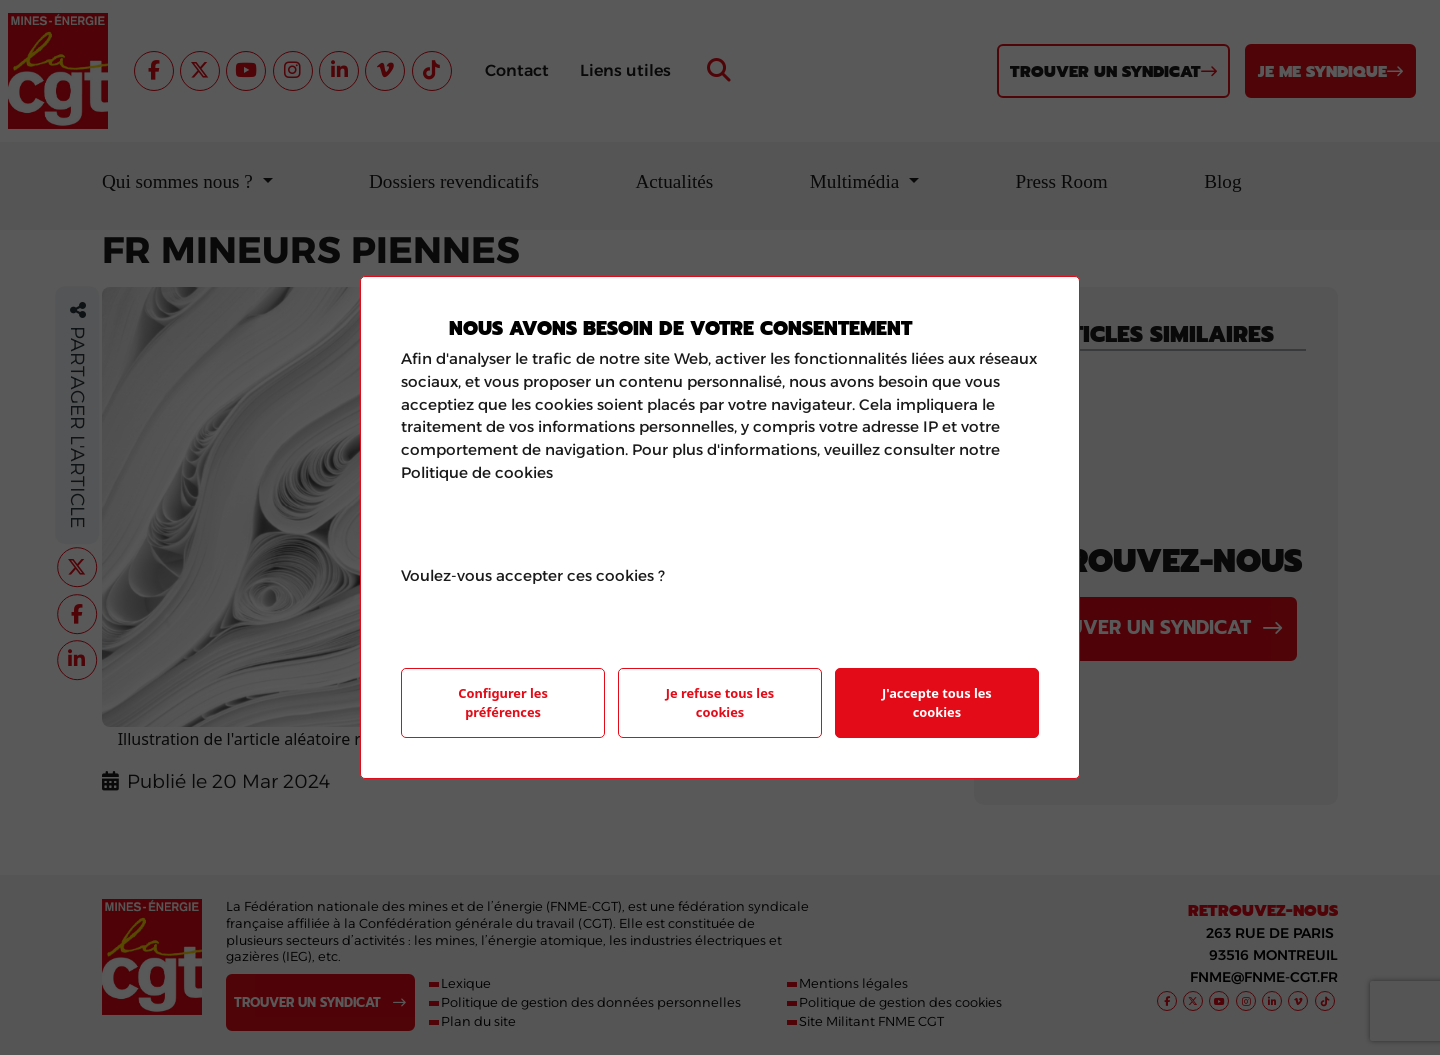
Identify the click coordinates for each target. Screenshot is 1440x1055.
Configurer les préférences (503, 702)
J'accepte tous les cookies (937, 702)
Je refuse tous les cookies (720, 702)
